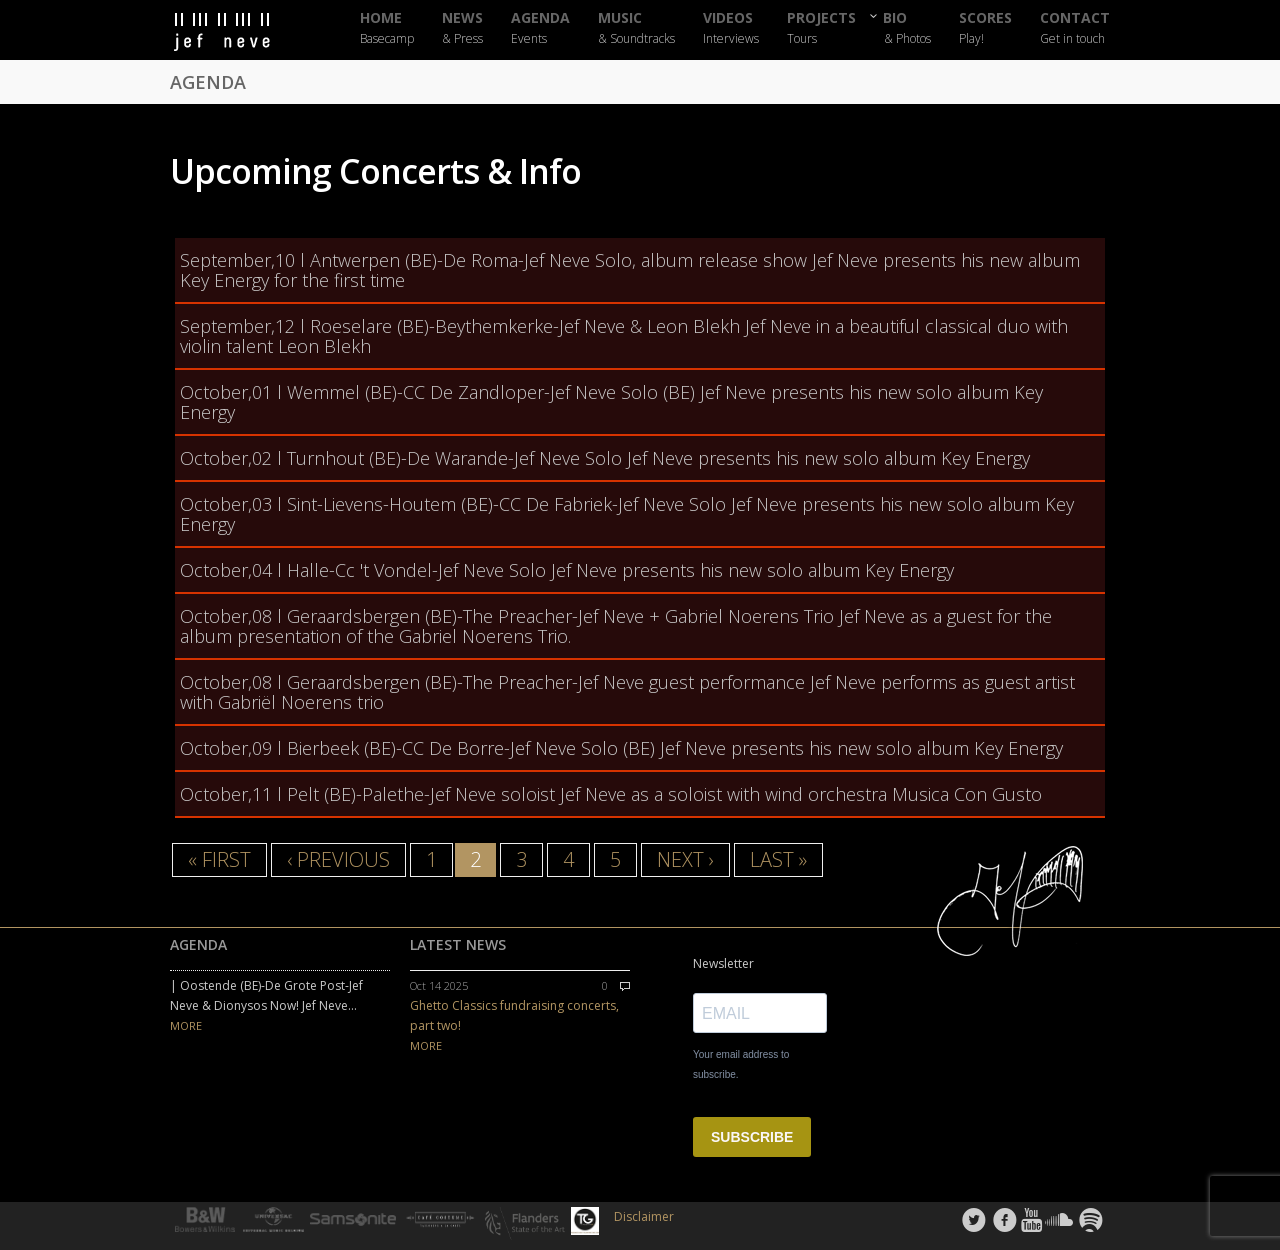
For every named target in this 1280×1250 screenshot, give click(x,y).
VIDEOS (731, 28)
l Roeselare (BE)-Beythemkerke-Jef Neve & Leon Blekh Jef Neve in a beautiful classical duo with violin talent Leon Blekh (624, 336)
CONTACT (1075, 28)
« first (219, 859)
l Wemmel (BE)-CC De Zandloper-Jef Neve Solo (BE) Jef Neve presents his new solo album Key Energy (611, 402)
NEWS (462, 28)
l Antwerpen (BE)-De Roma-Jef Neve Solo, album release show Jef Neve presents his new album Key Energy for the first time (630, 270)
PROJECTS (821, 28)
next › (685, 859)
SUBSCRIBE (752, 1137)
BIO (907, 27)
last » (778, 859)
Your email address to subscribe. (741, 1064)
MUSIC (636, 28)
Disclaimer (644, 1216)
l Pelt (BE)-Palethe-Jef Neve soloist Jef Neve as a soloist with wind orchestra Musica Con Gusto (611, 794)
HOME (387, 28)
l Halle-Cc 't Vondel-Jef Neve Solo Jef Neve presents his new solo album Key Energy (567, 570)
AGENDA (540, 28)
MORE (186, 1025)
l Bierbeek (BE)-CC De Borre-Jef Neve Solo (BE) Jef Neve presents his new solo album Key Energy (621, 748)
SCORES (985, 28)
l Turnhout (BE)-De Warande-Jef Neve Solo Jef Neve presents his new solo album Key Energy (605, 458)
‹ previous (338, 859)
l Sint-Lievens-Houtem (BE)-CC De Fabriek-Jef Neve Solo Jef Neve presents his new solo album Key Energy (627, 514)
